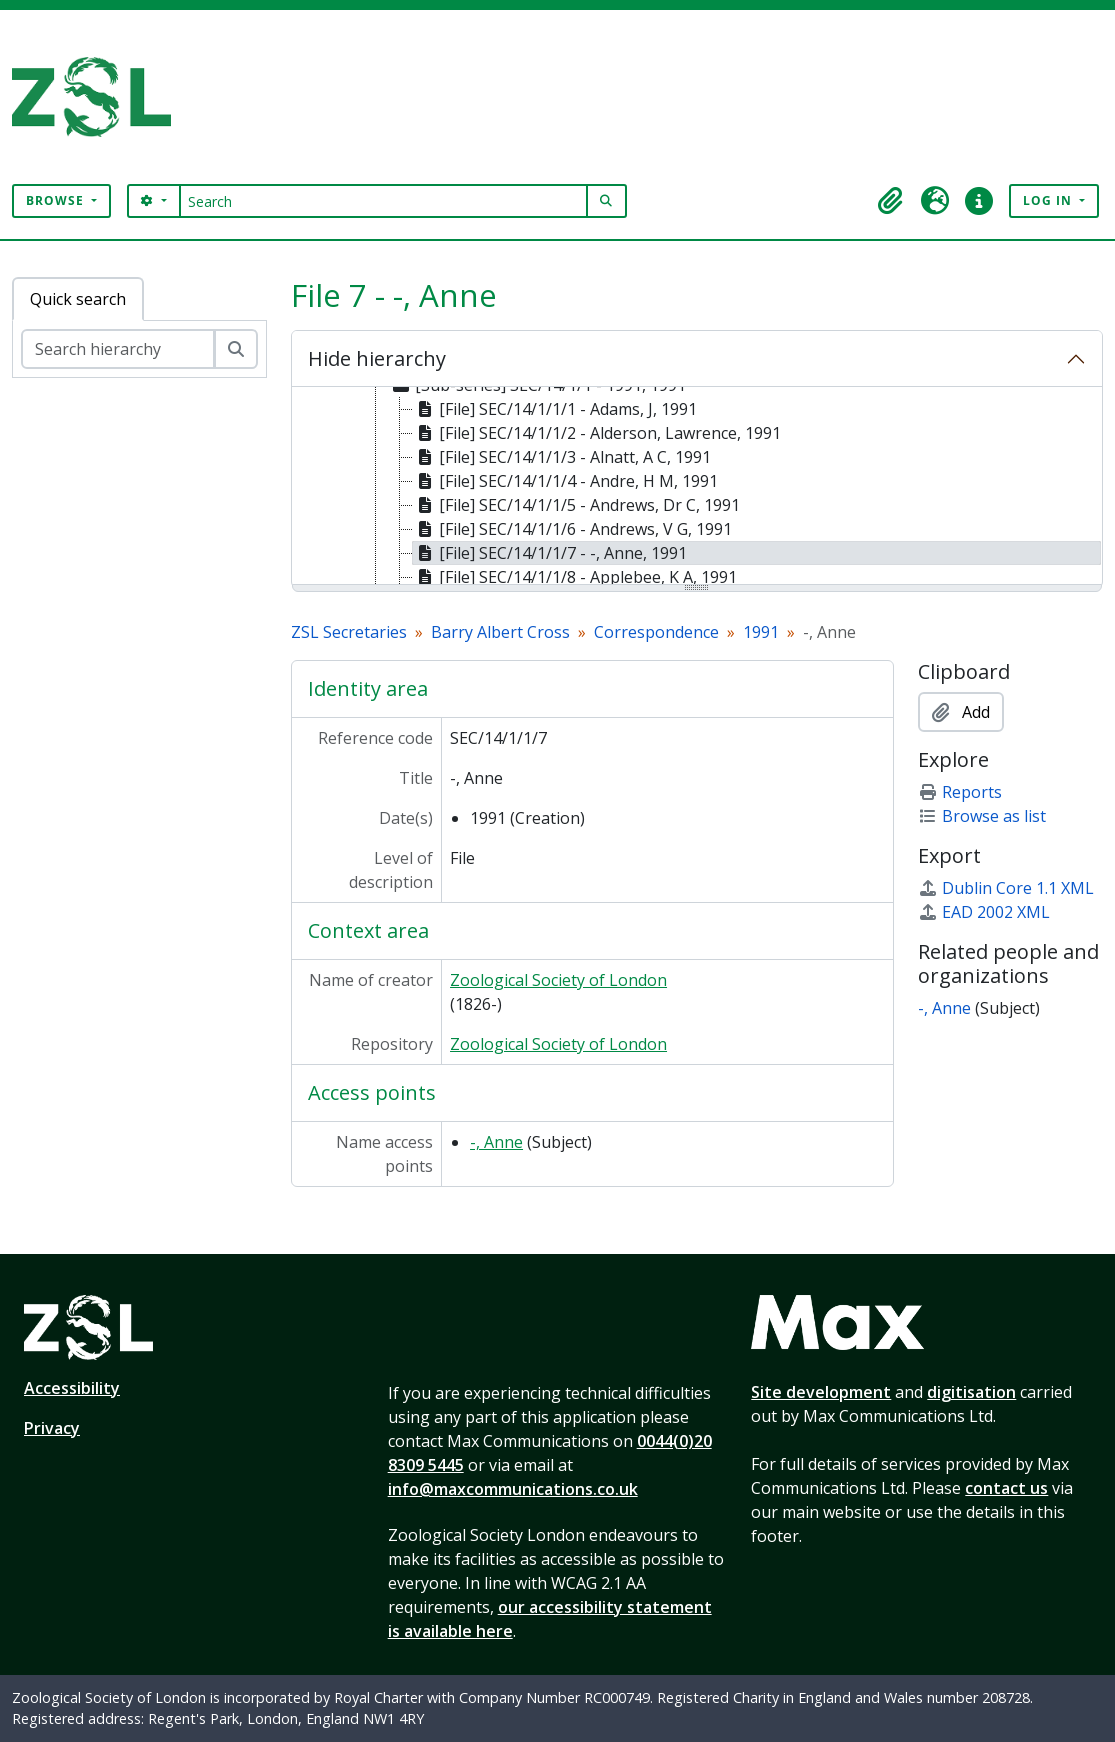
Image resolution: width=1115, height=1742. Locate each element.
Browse (57, 200)
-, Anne (496, 1142)
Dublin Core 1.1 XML (1006, 888)
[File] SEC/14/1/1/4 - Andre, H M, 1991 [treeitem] (565, 481)
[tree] (697, 487)
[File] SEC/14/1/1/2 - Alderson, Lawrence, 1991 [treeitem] (597, 433)
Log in (1049, 200)
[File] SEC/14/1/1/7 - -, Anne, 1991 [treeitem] (550, 553)
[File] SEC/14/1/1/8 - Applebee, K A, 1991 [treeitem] (575, 577)
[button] (891, 201)
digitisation (971, 1392)
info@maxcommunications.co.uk (513, 1489)
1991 (761, 632)
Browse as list (982, 816)
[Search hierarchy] (118, 349)
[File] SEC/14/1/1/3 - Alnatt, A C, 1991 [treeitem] (562, 457)
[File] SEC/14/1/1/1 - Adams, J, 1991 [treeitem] (555, 409)
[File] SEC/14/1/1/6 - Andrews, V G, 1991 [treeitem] (572, 529)
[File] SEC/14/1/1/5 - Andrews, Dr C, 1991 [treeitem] (576, 505)
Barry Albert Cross (500, 632)
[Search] (383, 201)
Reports (960, 792)
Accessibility (72, 1388)
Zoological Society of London (558, 980)
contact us (1006, 1488)
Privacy (52, 1428)
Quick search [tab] (78, 299)
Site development (821, 1392)
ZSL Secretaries (349, 632)
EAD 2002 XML (984, 912)
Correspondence (656, 632)
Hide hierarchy (377, 358)
